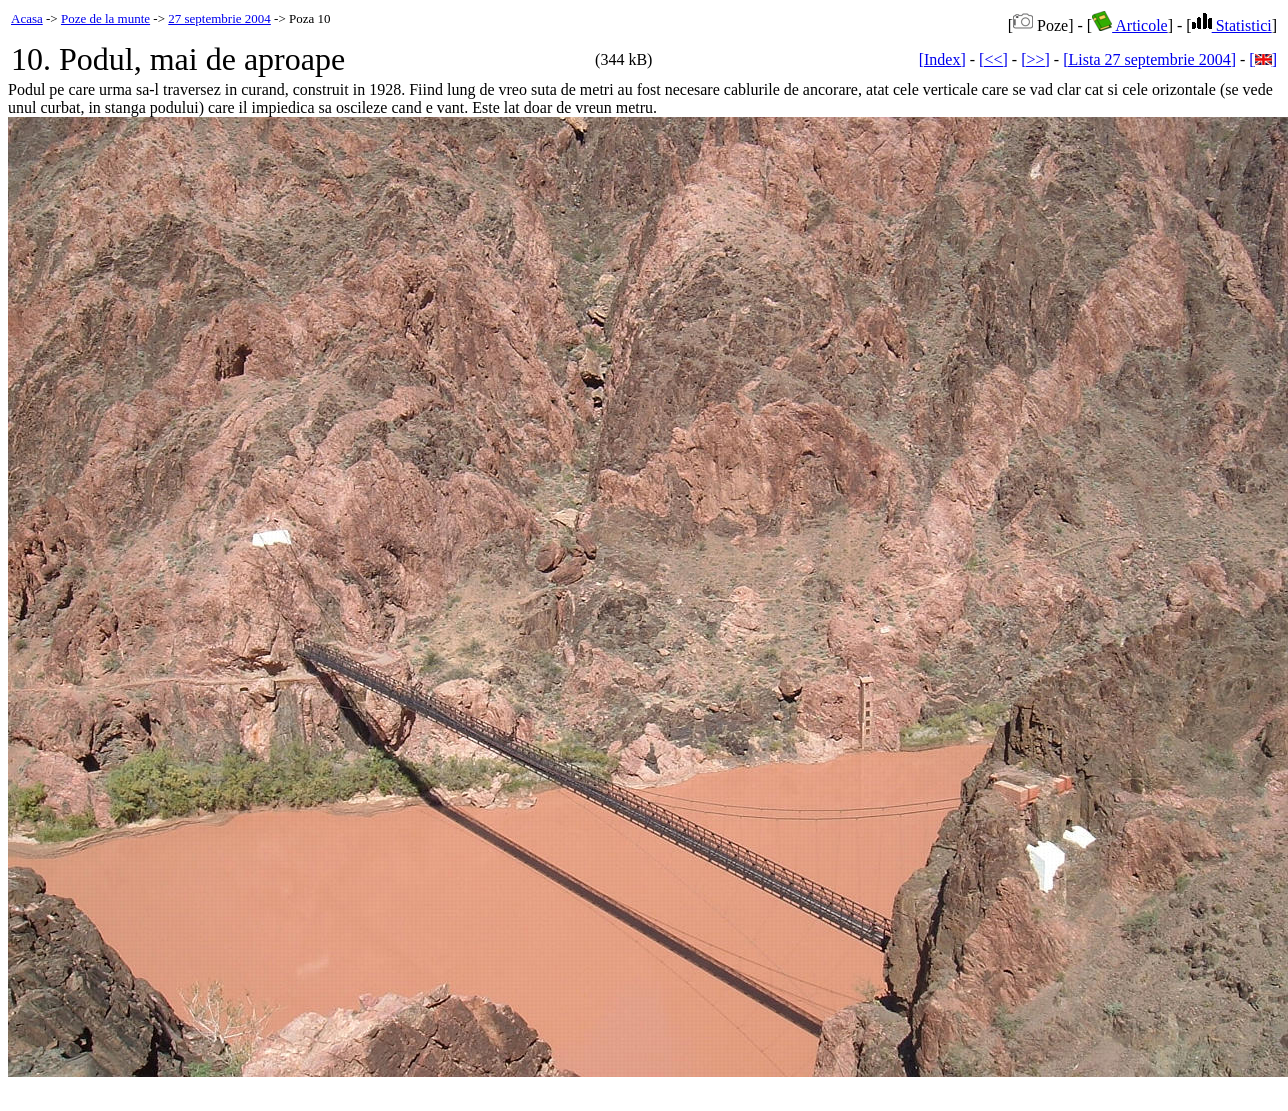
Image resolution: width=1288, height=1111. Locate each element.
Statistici (1232, 25)
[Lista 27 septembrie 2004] (1149, 59)
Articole (1130, 25)
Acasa (27, 18)
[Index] (942, 59)
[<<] (993, 59)
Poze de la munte (105, 18)
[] (1263, 59)
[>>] (1035, 59)
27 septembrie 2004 (219, 18)
